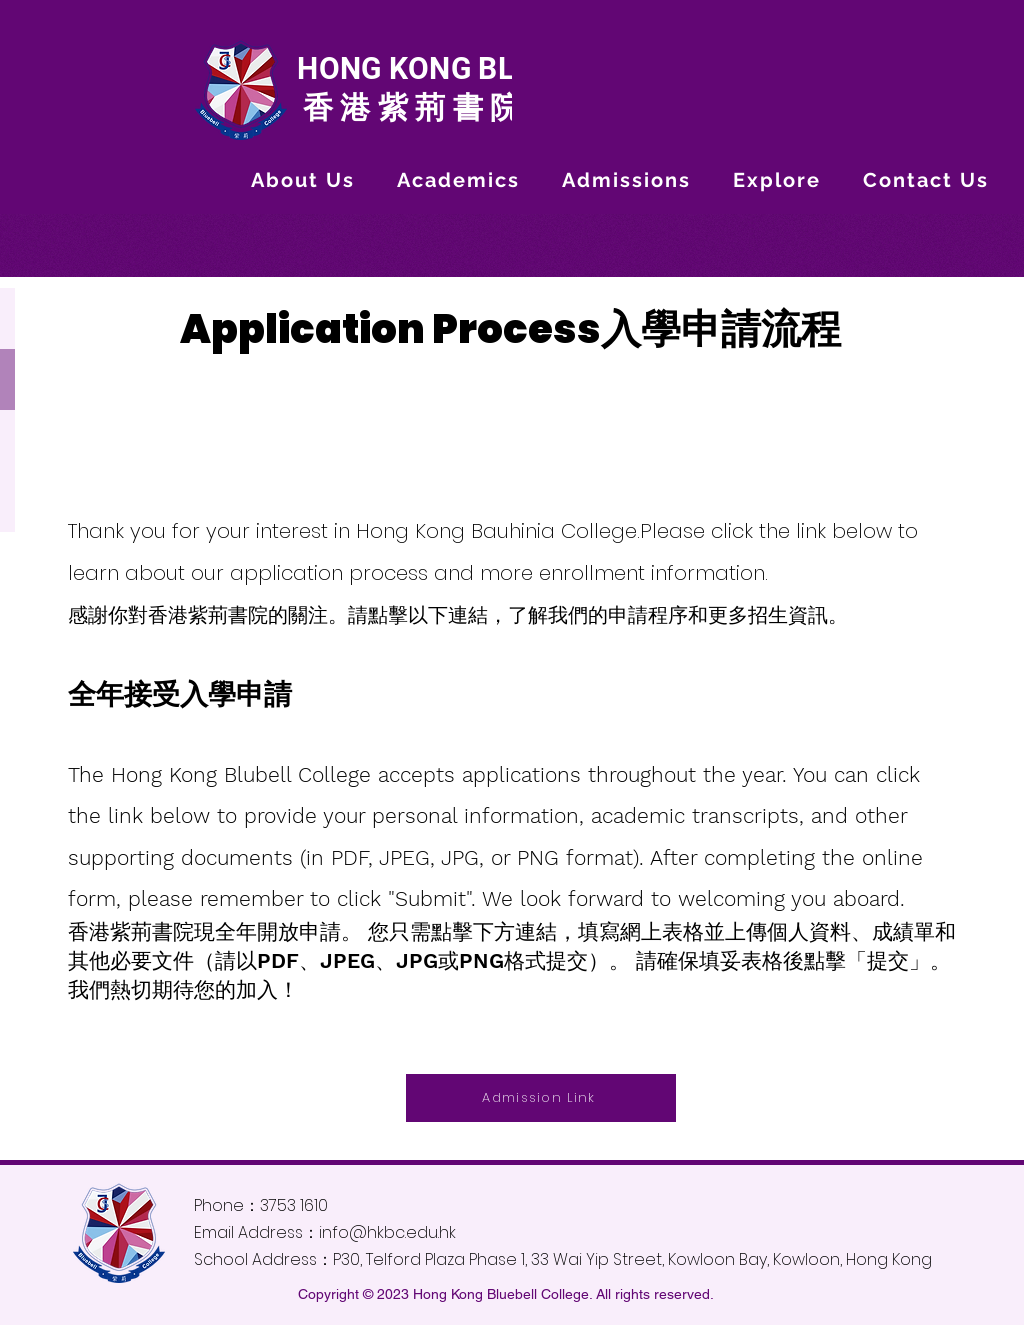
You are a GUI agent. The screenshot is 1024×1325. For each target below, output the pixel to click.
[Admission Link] (541, 1098)
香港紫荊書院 (408, 107)
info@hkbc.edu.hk (387, 1232)
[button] (303, 180)
